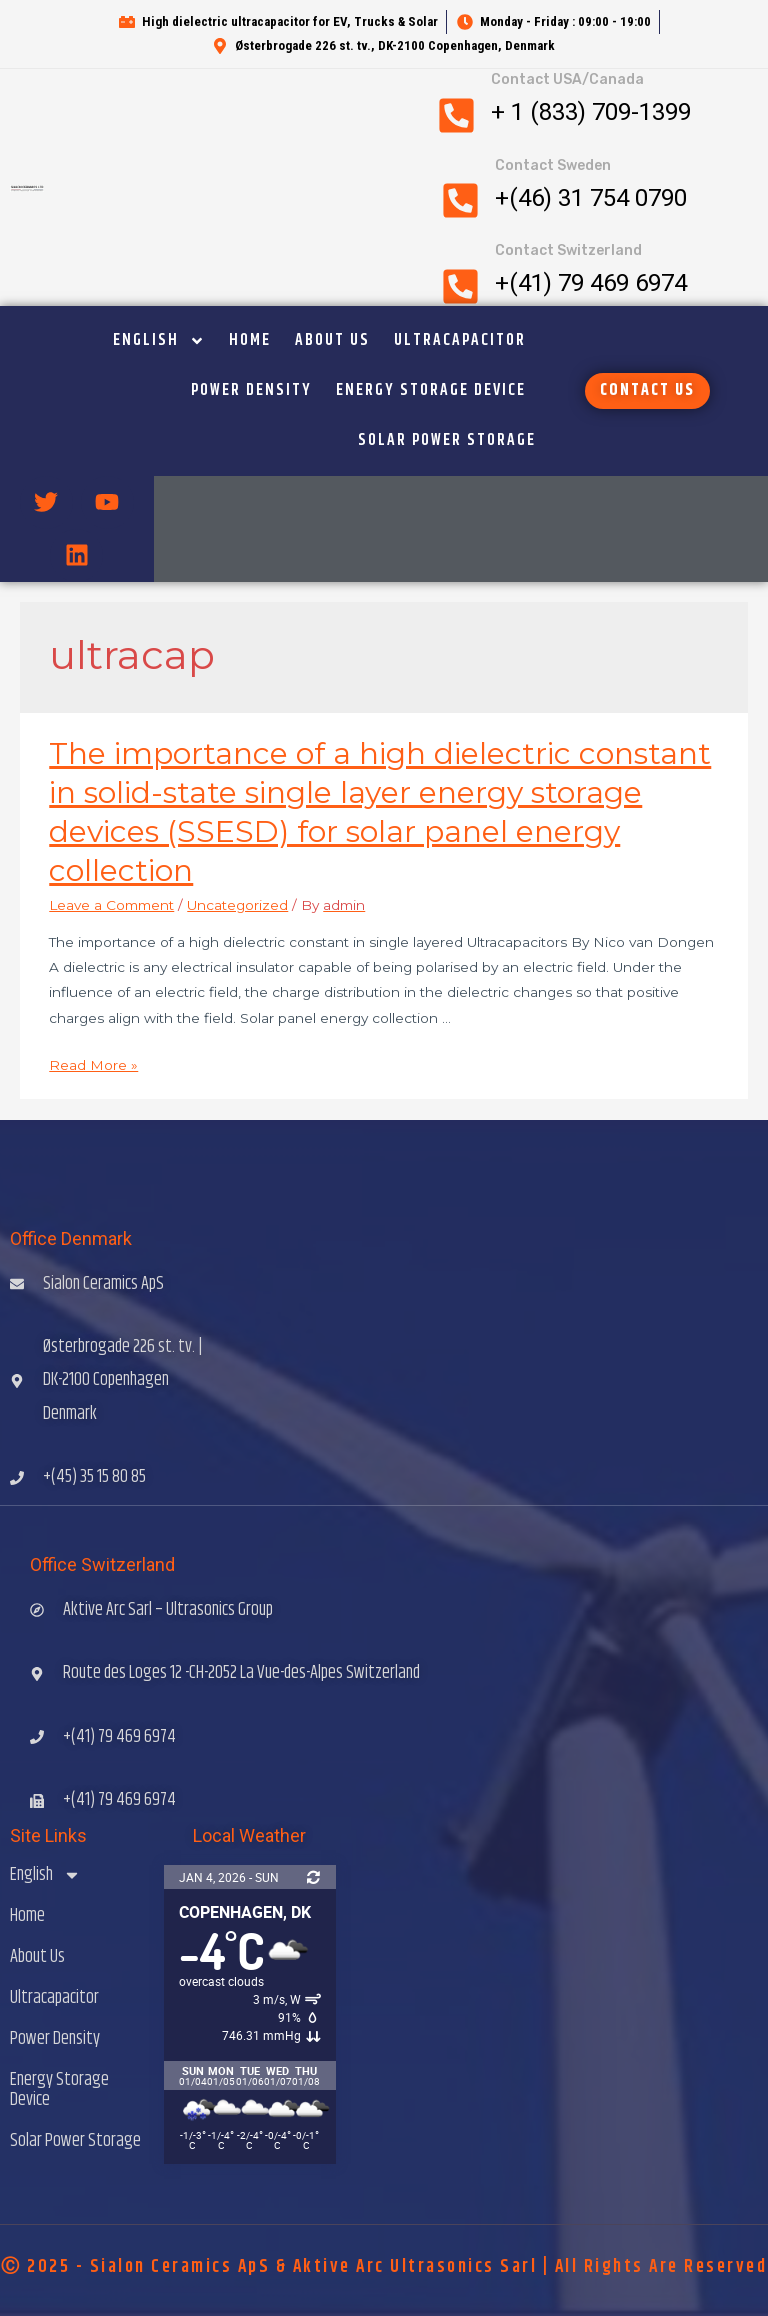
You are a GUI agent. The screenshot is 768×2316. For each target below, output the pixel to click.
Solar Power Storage (447, 440)
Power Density (251, 390)
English (159, 341)
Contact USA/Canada (567, 79)
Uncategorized (237, 905)
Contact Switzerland (568, 250)
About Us (332, 340)
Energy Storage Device (431, 390)
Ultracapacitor (460, 340)
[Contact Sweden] (460, 200)
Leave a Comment (111, 905)
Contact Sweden (553, 165)
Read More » (93, 1065)
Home (250, 340)
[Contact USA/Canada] (456, 115)
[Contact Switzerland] (460, 286)
